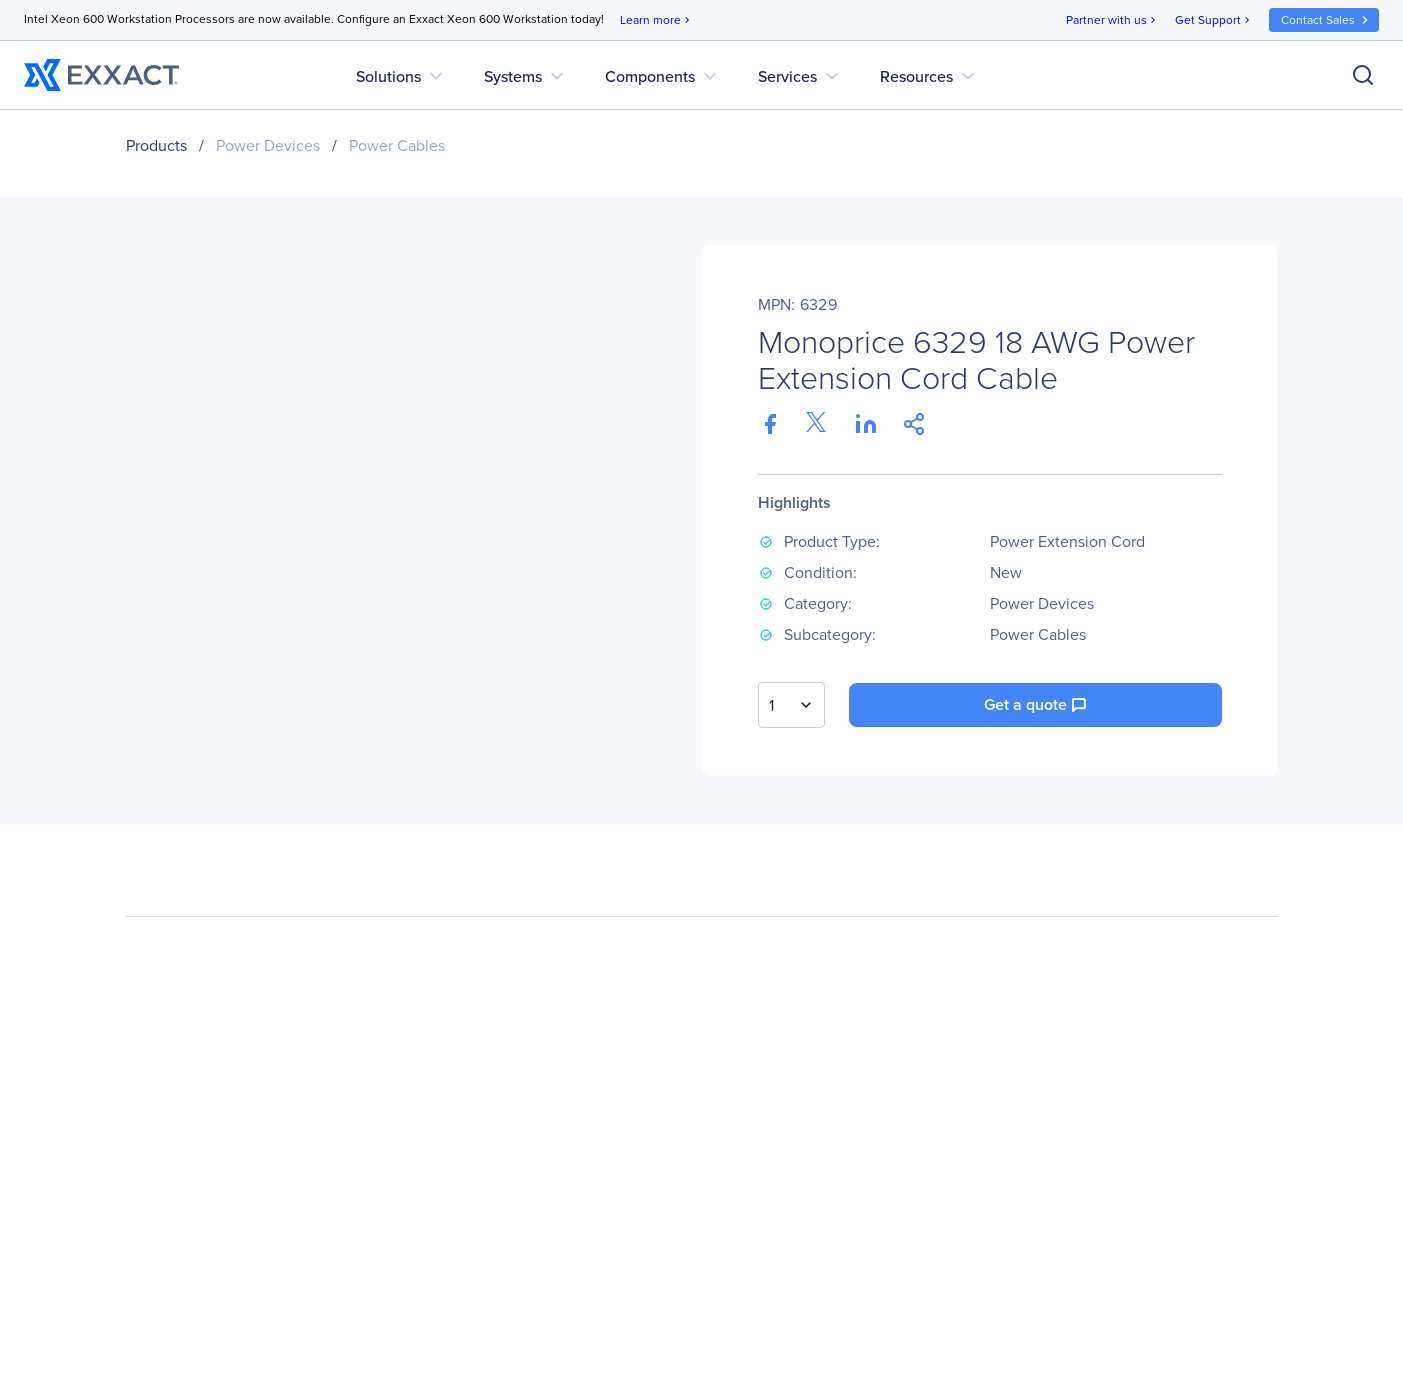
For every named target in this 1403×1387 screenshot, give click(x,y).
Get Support (1214, 20)
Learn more (656, 20)
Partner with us (1112, 20)
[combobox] (791, 705)
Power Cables (397, 145)
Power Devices (268, 145)
